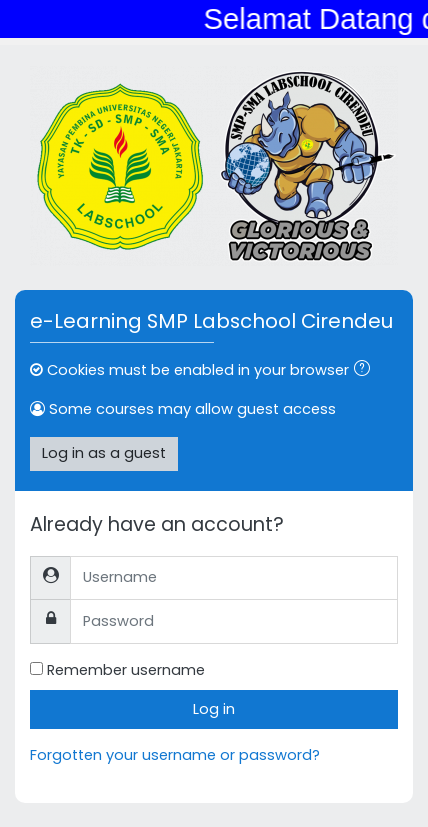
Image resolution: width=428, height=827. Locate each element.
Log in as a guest (104, 453)
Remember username (126, 670)
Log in (214, 709)
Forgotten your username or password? (175, 755)
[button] (366, 371)
